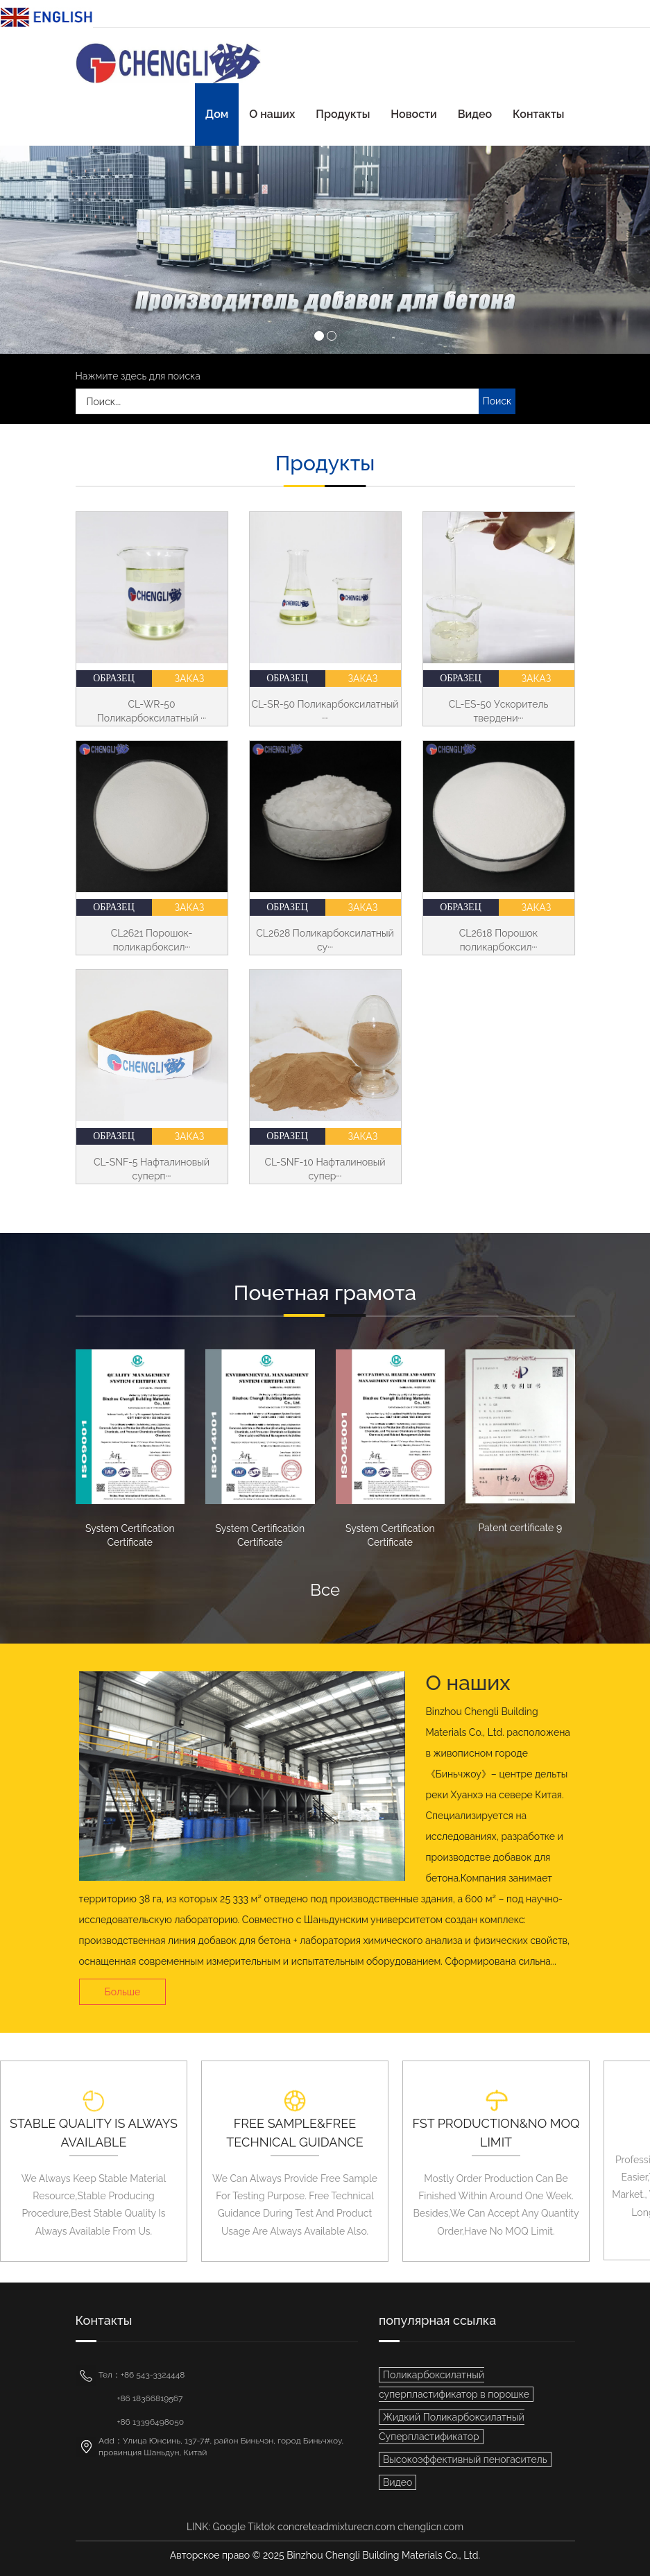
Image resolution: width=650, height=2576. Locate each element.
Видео (475, 114)
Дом (217, 114)
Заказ (190, 678)
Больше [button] (123, 1991)
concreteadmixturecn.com (336, 2526)
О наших (272, 114)
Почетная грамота (325, 1293)
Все (325, 1590)
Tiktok (261, 2526)
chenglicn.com (430, 2526)
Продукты (343, 114)
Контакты (538, 114)
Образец (114, 678)
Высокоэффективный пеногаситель (465, 2459)
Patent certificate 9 (520, 1527)
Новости (413, 114)
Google (229, 2526)
